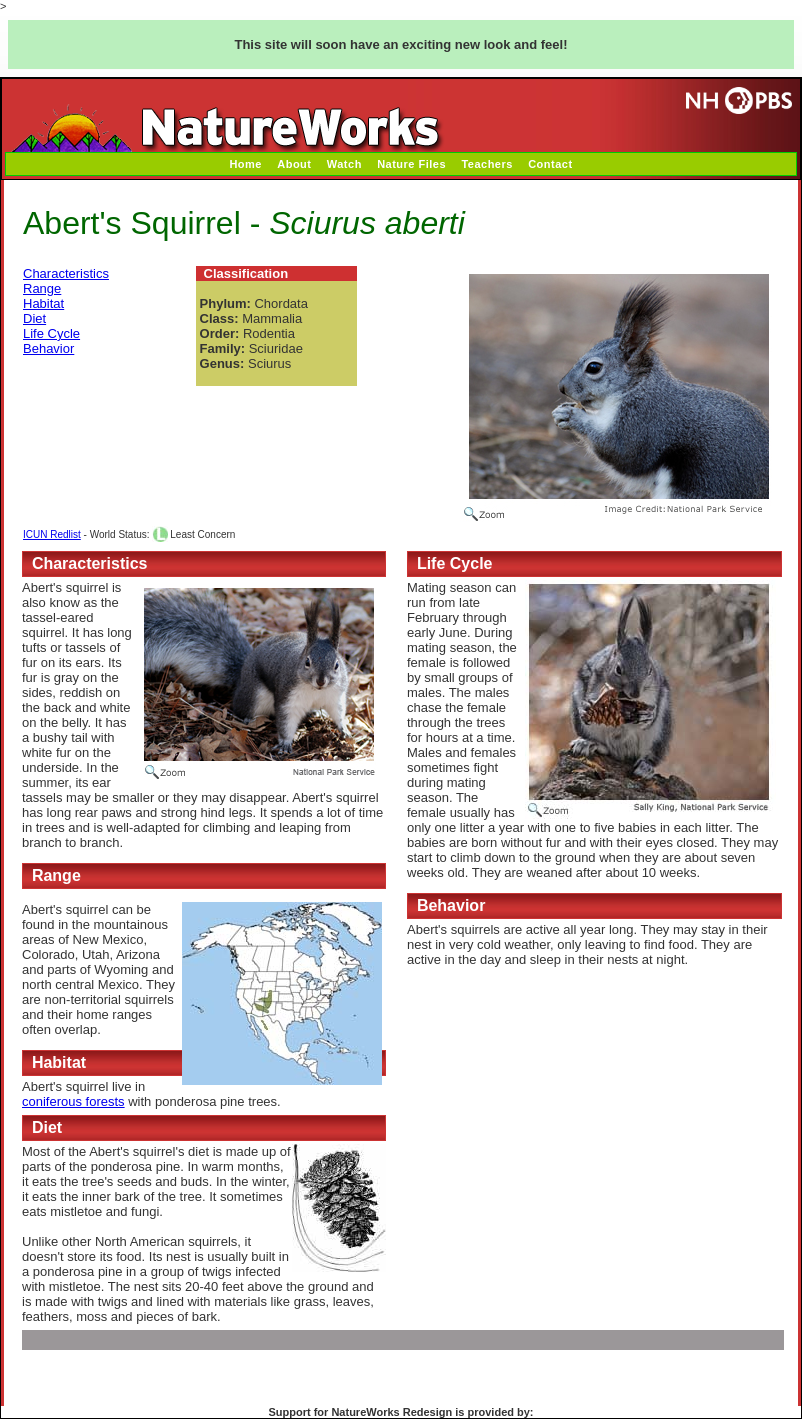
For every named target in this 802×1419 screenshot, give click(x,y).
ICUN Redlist (52, 534)
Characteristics (66, 273)
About (294, 164)
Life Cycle (51, 333)
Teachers (487, 164)
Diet (34, 318)
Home (245, 164)
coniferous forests (73, 1101)
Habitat (43, 303)
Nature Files (411, 164)
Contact (550, 164)
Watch (344, 164)
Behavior (48, 348)
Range (42, 288)
